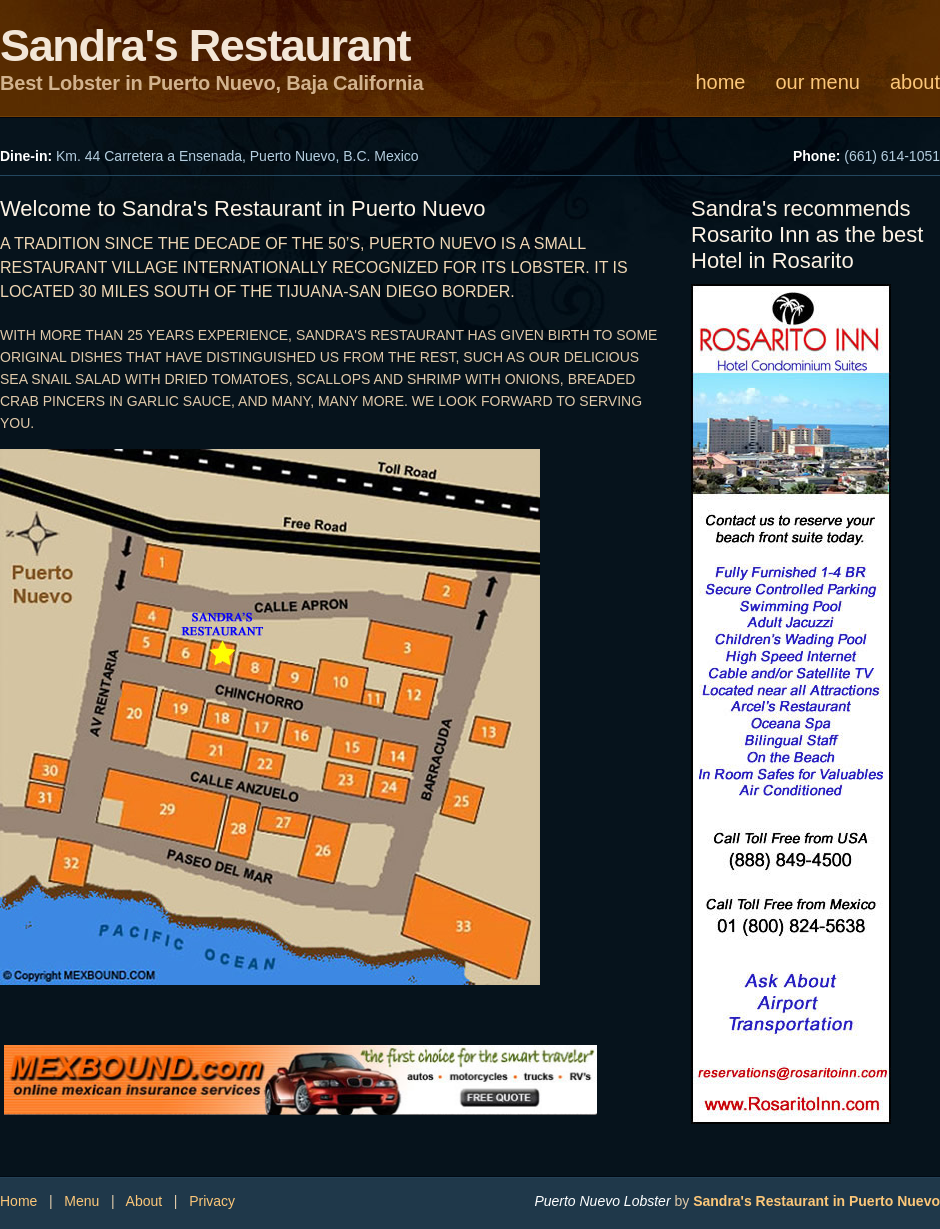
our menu (817, 82)
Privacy (212, 1201)
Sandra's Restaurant (205, 45)
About (144, 1201)
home (720, 82)
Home (18, 1201)
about (915, 82)
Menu (81, 1201)
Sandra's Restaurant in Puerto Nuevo (816, 1201)
